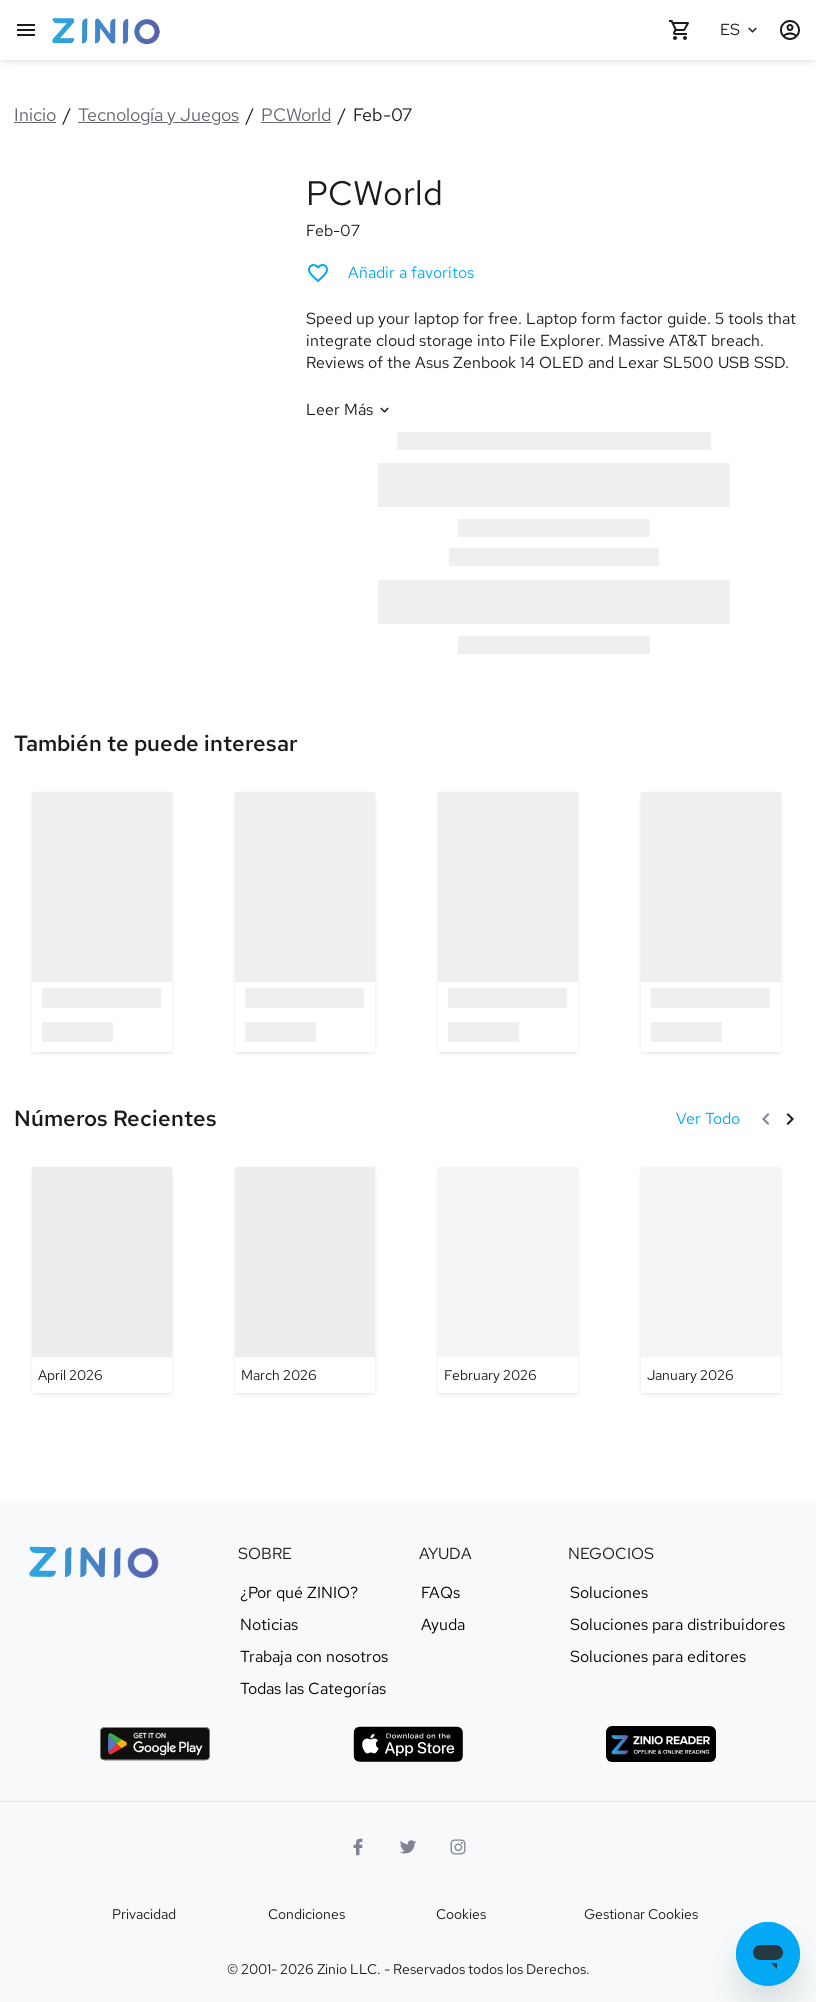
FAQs (440, 1593)
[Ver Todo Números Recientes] (708, 1119)
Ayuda (443, 1625)
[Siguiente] (790, 1119)
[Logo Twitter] (408, 1847)
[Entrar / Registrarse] (790, 30)
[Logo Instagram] (458, 1847)
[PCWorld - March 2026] (305, 1280)
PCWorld (296, 114)
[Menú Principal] (26, 30)
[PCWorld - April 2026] (102, 1280)
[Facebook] (358, 1847)
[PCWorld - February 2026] (508, 1280)
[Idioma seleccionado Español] (742, 30)
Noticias (269, 1625)
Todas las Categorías (313, 1689)
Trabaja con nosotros (314, 1657)
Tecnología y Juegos (158, 114)
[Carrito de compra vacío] (680, 30)
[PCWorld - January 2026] (711, 1280)
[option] (101, 921)
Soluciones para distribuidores (677, 1625)
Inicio (35, 114)
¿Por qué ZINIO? (299, 1593)
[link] (156, 743)
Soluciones (609, 1593)
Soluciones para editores (658, 1657)
